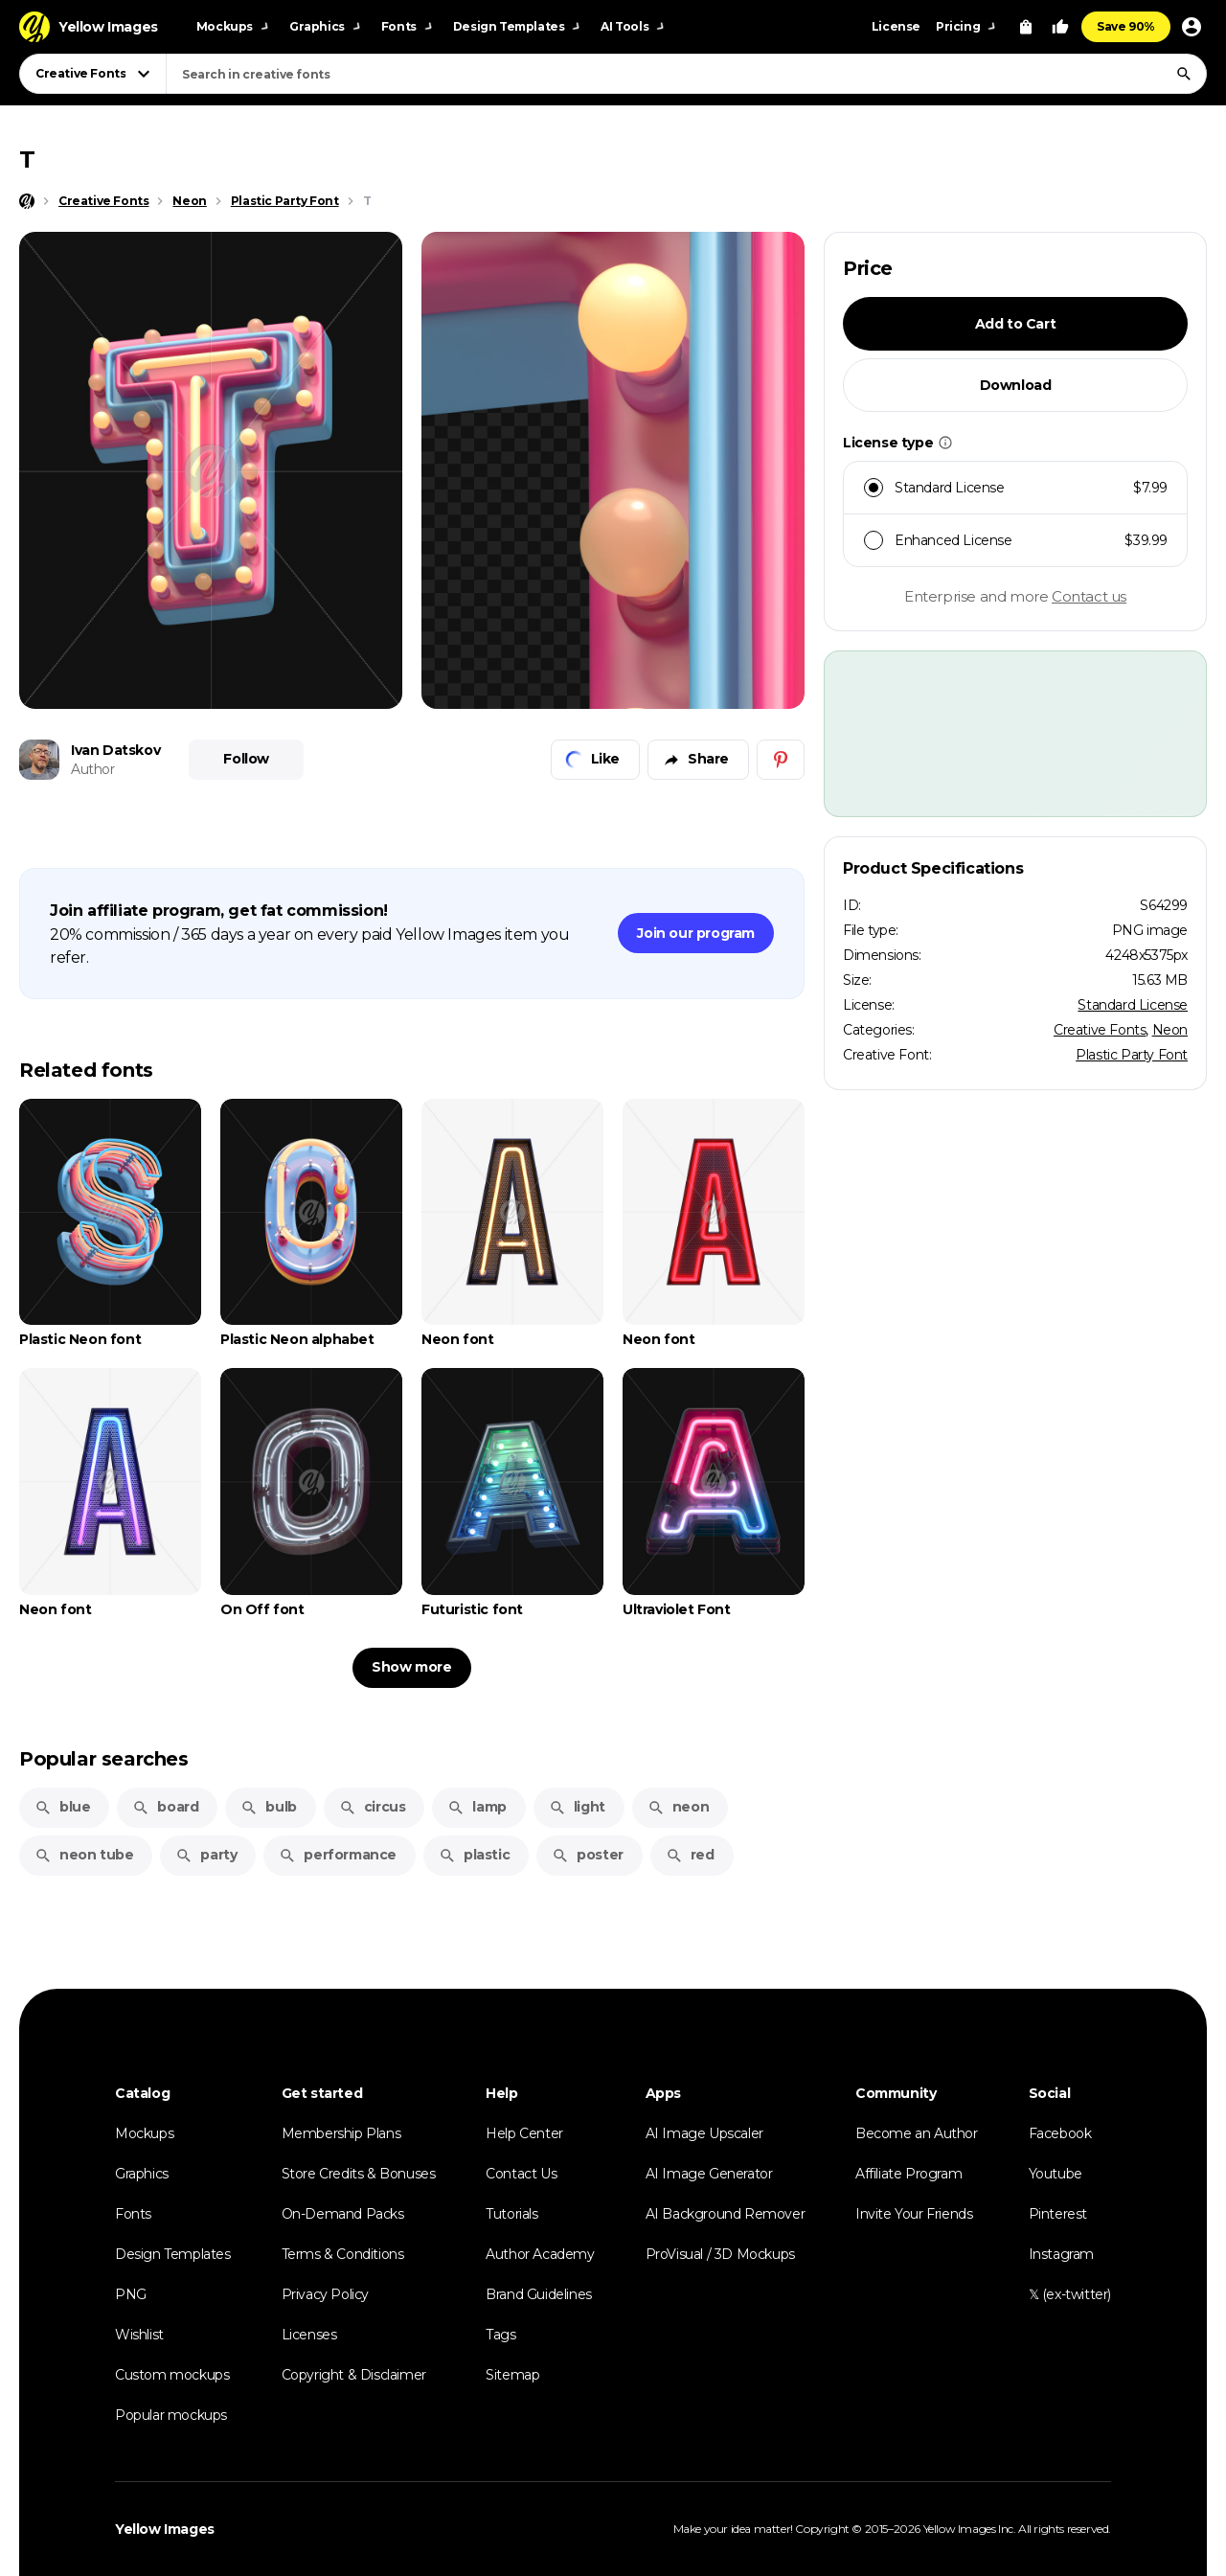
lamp (476, 1806)
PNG (131, 2294)
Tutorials (511, 2214)
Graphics (142, 2173)
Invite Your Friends (913, 2214)
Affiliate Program (908, 2173)
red (690, 1854)
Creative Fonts (1100, 1029)
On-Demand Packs (343, 2214)
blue (62, 1806)
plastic (474, 1854)
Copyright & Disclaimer (354, 2374)
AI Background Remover (726, 2214)
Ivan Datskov (115, 750)
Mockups (144, 2133)
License (896, 26)
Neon (1170, 1029)
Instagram (1061, 2254)
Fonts (133, 2214)
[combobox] (686, 74)
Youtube (1055, 2173)
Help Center (524, 2133)
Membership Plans (341, 2133)
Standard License (1133, 1005)
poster (588, 1854)
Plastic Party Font (1132, 1054)
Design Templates (173, 2254)
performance (338, 1854)
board (165, 1806)
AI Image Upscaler (704, 2133)
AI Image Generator (709, 2173)
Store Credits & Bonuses (359, 2173)
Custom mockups (172, 2374)
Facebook (1060, 2133)
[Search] (1183, 73)
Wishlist (139, 2334)
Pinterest (1058, 2214)
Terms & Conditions (343, 2254)
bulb (268, 1806)
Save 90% (1126, 26)
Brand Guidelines (539, 2294)
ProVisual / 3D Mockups (720, 2254)
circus (372, 1806)
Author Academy (540, 2254)
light (577, 1806)
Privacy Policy (325, 2294)
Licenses (309, 2334)
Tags (500, 2334)
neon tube (83, 1854)
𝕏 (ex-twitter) (1070, 2294)
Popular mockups (171, 2415)
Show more (411, 1667)
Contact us (1089, 596)
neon (678, 1806)
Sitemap (512, 2374)
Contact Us (521, 2173)
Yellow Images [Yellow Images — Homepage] (165, 2529)
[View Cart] (1025, 26)
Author (93, 769)
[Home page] (26, 201)
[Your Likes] (1060, 26)
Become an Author (916, 2133)
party (206, 1854)
